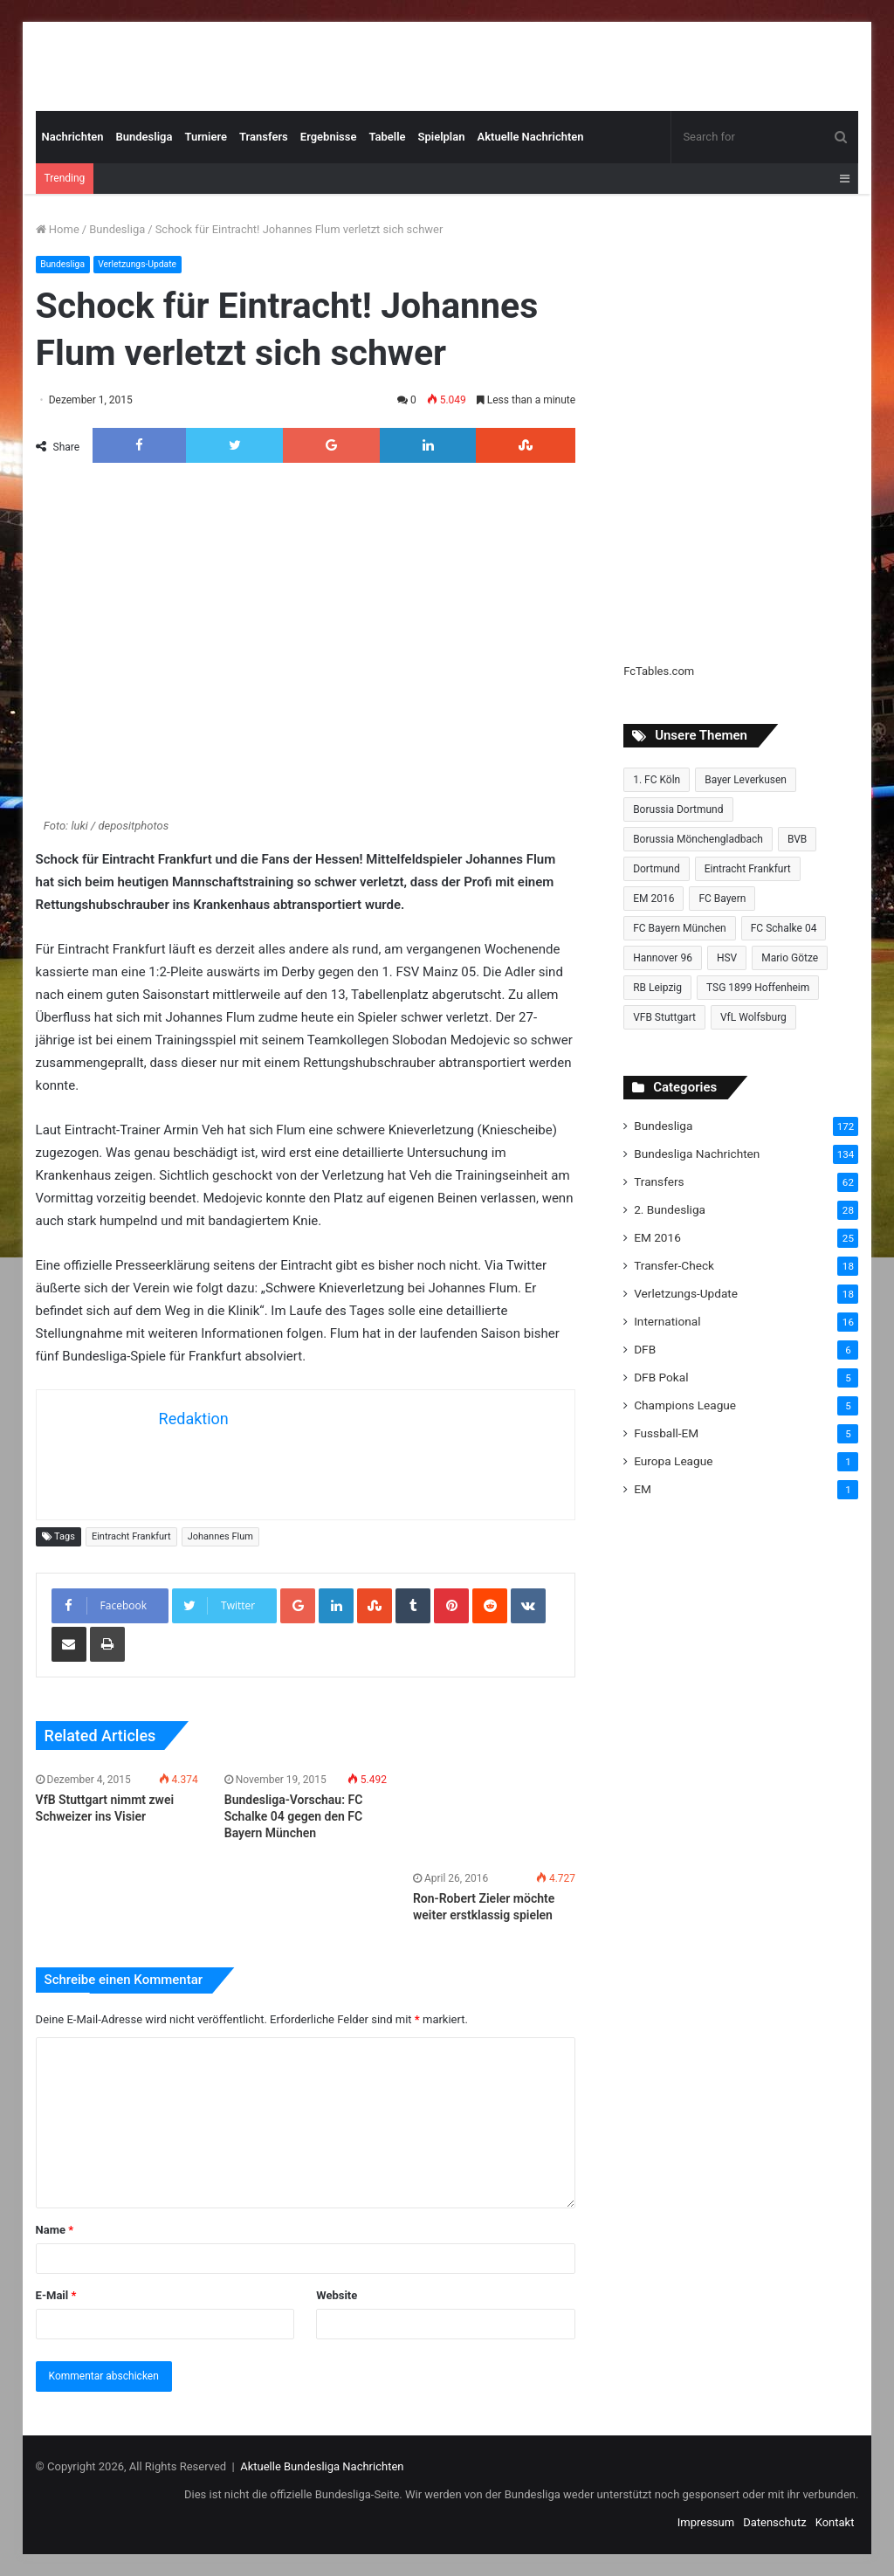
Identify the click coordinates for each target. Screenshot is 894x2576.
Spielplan (441, 136)
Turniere (205, 136)
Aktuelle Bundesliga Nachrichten (321, 2466)
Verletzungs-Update (144, 264)
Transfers (263, 136)
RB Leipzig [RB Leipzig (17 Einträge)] (657, 987)
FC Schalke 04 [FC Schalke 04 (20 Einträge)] (784, 928)
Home (57, 229)
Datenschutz (774, 2522)
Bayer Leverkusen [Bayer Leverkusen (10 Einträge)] (746, 780)
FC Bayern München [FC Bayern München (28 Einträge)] (679, 928)
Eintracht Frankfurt (131, 1536)
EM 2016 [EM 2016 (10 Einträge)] (653, 898)
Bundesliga (144, 136)
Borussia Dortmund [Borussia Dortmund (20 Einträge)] (678, 809)
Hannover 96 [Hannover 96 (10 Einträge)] (662, 958)
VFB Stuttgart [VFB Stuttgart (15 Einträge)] (664, 1017)
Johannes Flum (220, 1536)
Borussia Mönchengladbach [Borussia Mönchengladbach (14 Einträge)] (698, 839)
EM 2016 (657, 1237)
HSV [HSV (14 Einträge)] (727, 958)
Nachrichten (73, 136)
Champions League (685, 1405)
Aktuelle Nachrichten (530, 136)
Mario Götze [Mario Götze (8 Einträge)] (789, 958)
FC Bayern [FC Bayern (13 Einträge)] (722, 898)
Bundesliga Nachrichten (697, 1154)
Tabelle (386, 136)
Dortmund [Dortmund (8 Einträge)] (656, 869)
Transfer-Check (674, 1265)
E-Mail (56, 2295)
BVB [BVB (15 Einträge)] (797, 839)
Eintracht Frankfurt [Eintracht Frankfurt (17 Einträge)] (748, 869)
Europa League (673, 1461)
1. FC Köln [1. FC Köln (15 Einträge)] (656, 780)
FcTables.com (658, 671)
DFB (645, 1349)
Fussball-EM (666, 1433)
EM (642, 1489)
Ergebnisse (328, 136)
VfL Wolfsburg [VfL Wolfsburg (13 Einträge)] (753, 1017)
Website (336, 2295)
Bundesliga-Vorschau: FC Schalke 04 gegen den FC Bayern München (293, 1816)
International (667, 1321)
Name (55, 2229)
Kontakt (835, 2522)
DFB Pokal (661, 1377)
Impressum (705, 2522)
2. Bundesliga (669, 1209)
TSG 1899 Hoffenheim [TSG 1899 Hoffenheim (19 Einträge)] (757, 987)
